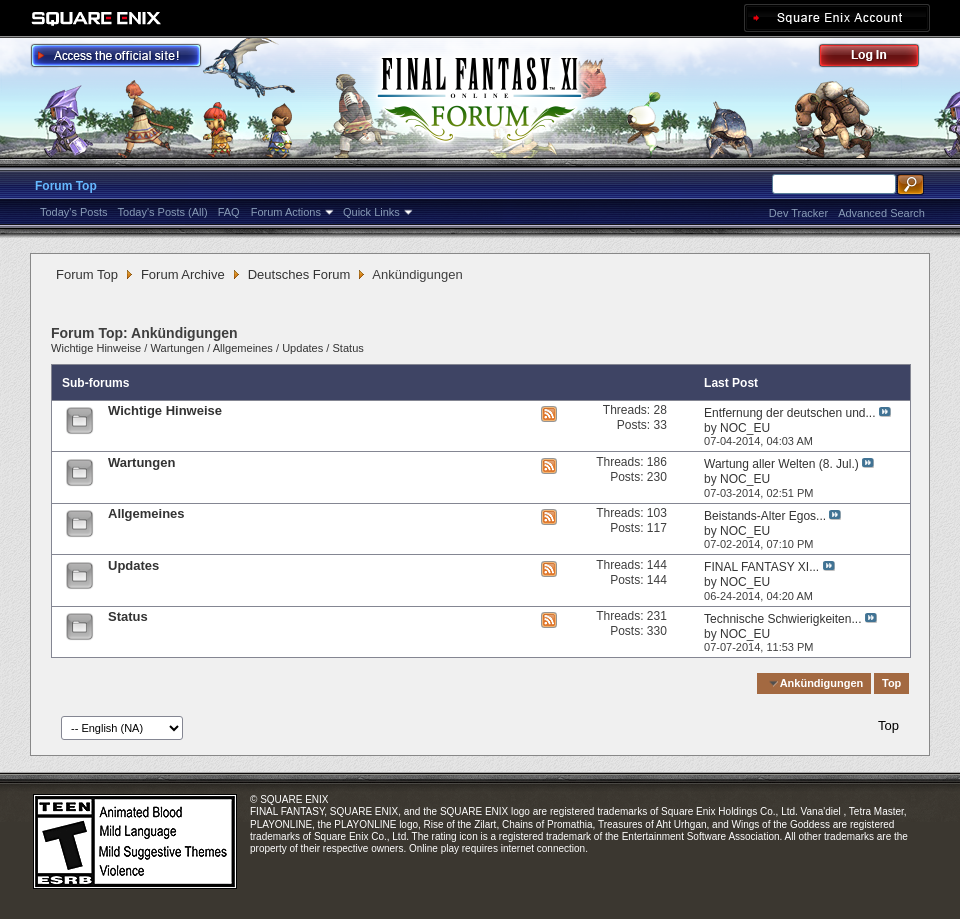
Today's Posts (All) (163, 212)
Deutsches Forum (299, 274)
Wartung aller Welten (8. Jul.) (781, 464)
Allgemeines (243, 348)
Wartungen (177, 348)
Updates (302, 348)
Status (348, 348)
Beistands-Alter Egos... (765, 516)
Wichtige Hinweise (96, 348)
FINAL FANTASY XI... (761, 567)
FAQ (229, 212)
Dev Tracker (798, 213)
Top (891, 683)
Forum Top (66, 186)
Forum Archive (183, 274)
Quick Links (371, 212)
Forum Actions (286, 212)
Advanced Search (881, 213)
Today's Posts (74, 212)
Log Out (879, 58)
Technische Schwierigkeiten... (782, 619)
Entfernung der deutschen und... (789, 413)
